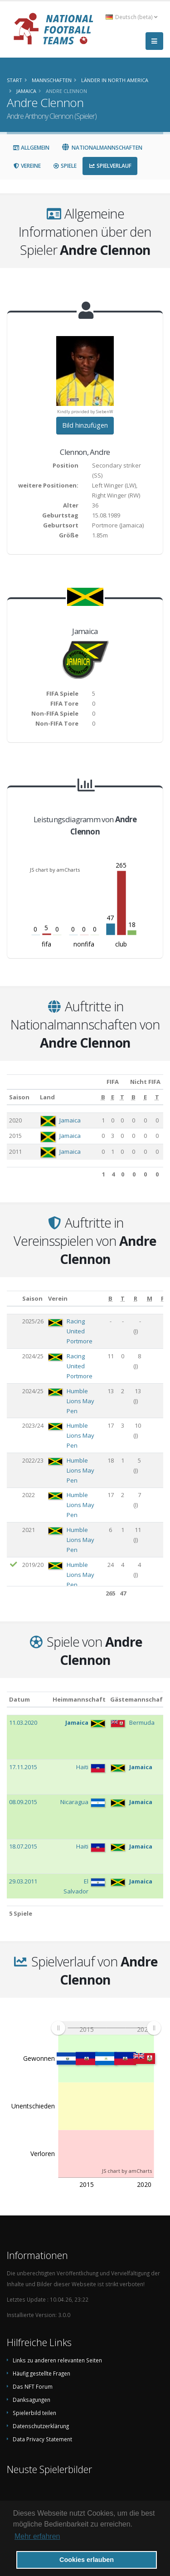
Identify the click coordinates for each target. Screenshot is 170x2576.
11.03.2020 (23, 1722)
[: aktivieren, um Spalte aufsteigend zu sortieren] (13, 1298)
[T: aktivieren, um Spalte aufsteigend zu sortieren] (122, 1097)
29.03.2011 (23, 1881)
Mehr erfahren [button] (37, 2536)
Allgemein (31, 147)
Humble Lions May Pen (80, 1401)
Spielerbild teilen (34, 2412)
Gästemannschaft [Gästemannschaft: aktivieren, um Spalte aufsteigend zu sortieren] (138, 1699)
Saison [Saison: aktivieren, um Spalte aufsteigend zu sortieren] (19, 1097)
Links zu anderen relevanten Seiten (57, 2360)
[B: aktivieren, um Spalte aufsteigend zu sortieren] (103, 1097)
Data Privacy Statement (42, 2439)
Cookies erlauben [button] (86, 2559)
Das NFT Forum (33, 2386)
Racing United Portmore (79, 1331)
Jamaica (70, 1120)
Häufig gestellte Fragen (41, 2373)
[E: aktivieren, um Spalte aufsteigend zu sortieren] (112, 1097)
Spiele (65, 166)
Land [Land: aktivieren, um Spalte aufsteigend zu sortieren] (47, 1097)
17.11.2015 (23, 1767)
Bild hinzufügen (85, 425)
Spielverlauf (109, 166)
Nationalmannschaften (101, 147)
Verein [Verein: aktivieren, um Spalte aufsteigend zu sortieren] (58, 1298)
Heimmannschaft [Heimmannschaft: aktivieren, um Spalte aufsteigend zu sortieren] (79, 1699)
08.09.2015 (23, 1802)
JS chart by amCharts (55, 869)
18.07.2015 (23, 1846)
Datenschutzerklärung (41, 2426)
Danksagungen (31, 2399)
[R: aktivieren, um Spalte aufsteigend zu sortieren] (135, 1298)
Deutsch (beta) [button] (131, 16)
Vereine (27, 166)
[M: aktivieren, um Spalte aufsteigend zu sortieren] (149, 1298)
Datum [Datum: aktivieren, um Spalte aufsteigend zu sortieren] (19, 1699)
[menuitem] (106, 2027)
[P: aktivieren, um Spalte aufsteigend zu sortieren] (163, 1298)
